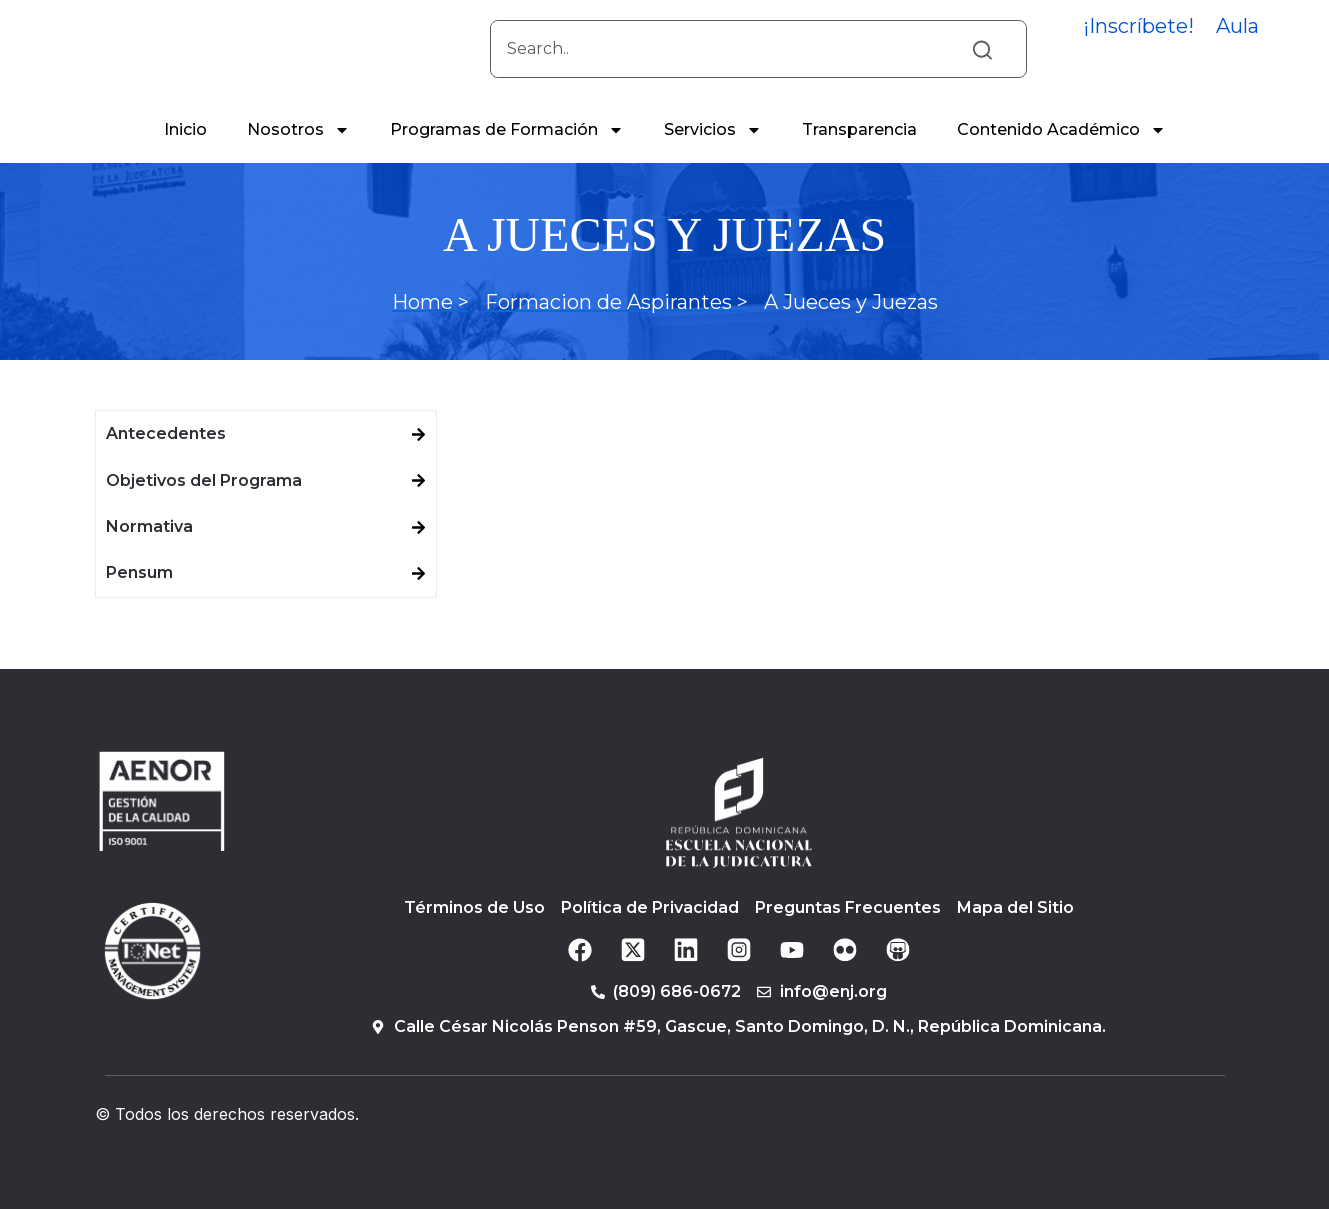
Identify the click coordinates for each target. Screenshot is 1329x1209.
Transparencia (859, 151)
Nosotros (298, 152)
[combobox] (719, 59)
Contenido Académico (1061, 152)
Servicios (713, 152)
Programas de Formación (507, 152)
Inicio (185, 151)
